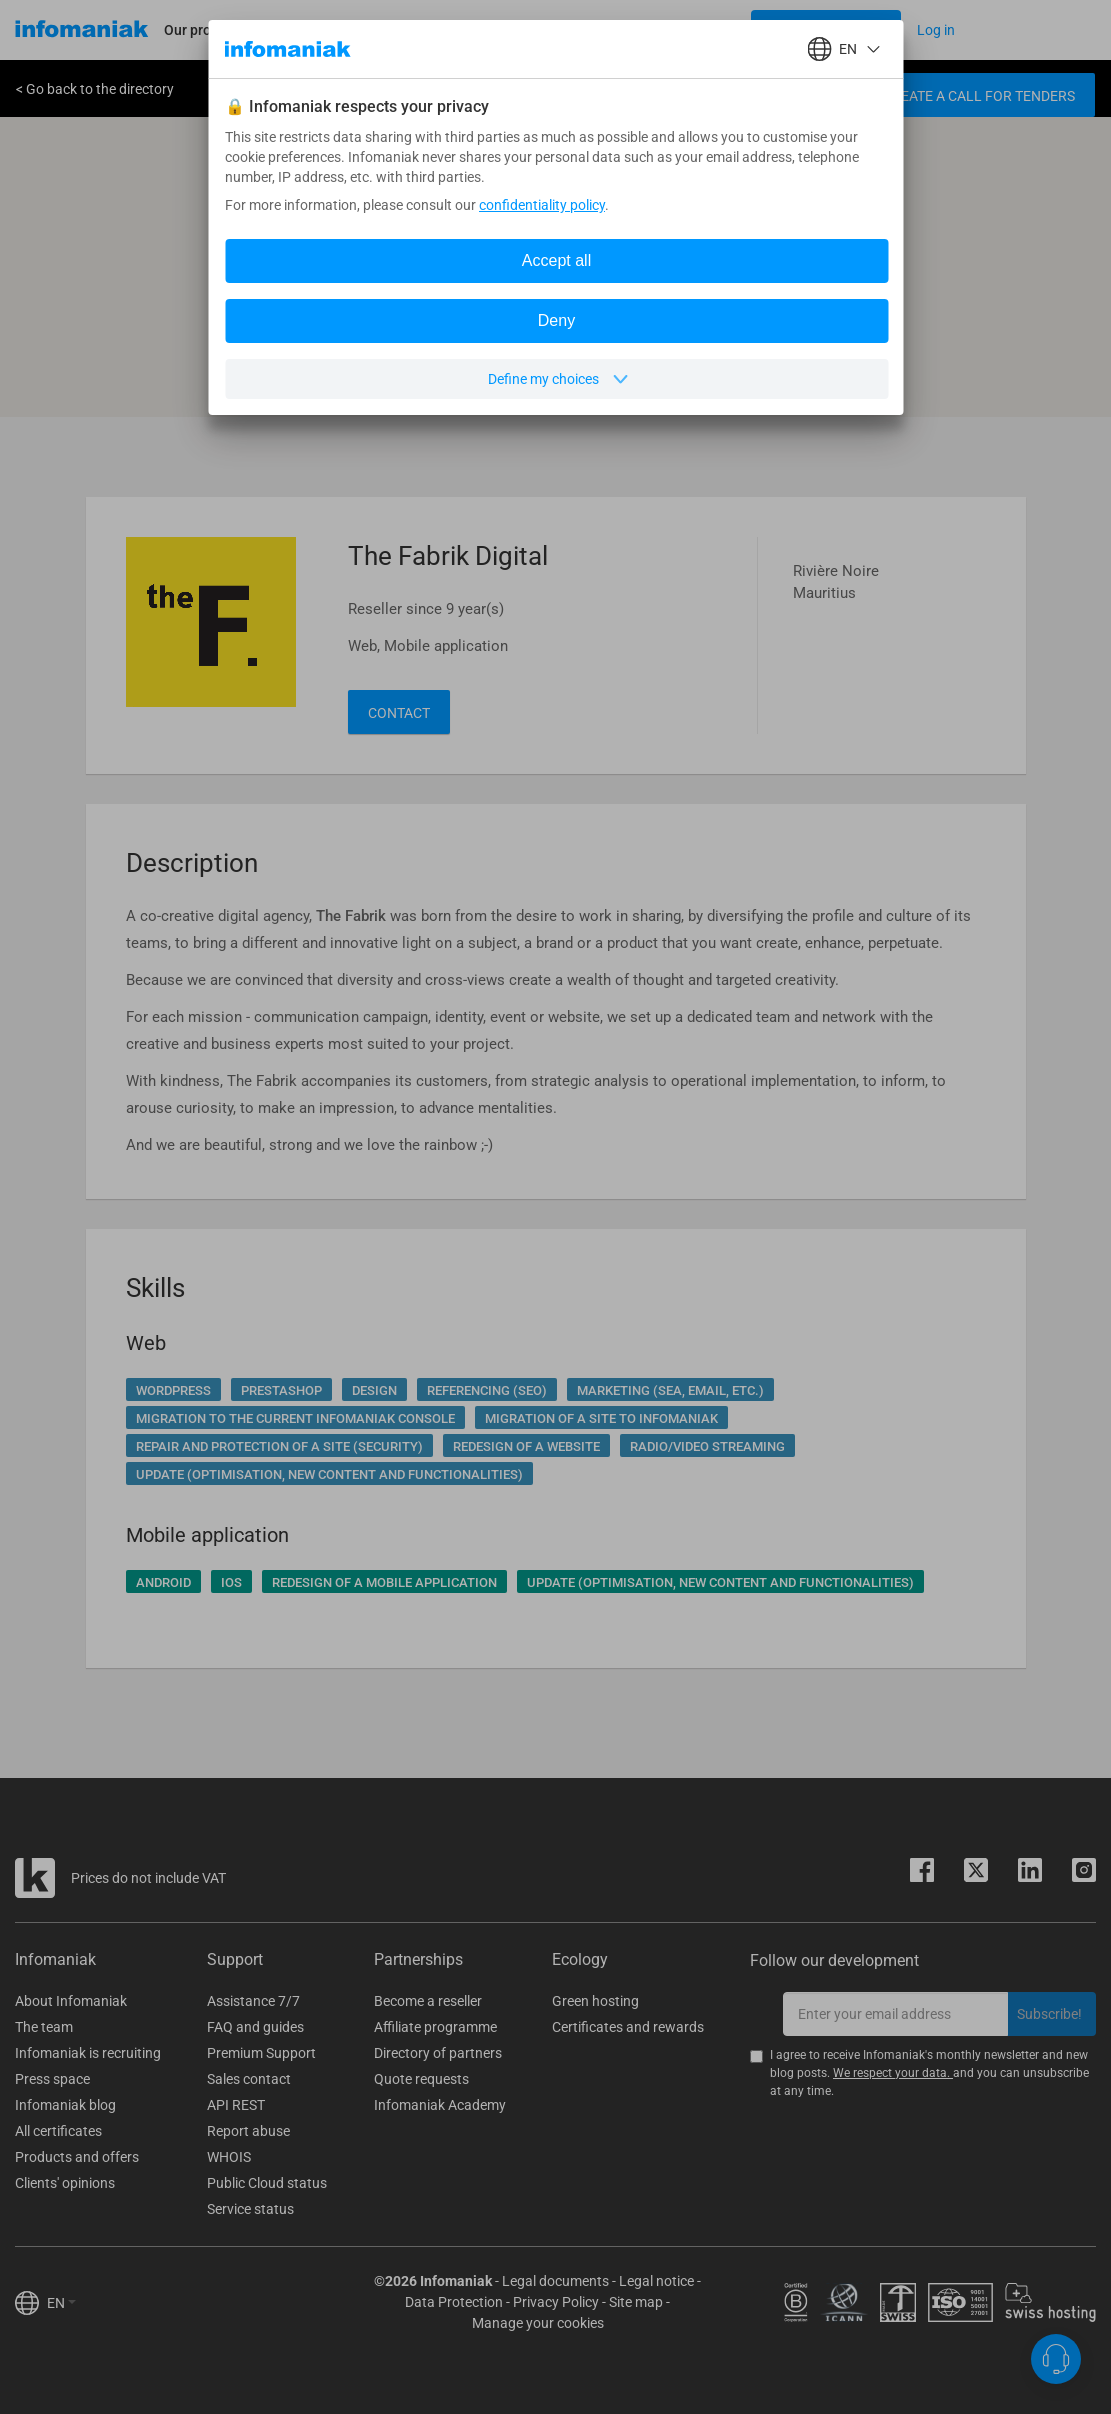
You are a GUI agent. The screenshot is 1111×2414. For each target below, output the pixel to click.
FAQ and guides (255, 2027)
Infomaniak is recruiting (88, 2053)
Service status (250, 2209)
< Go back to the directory (95, 89)
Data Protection (454, 2302)
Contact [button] (399, 713)
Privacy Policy (556, 2302)
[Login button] (826, 30)
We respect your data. (893, 2073)
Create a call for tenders (979, 96)
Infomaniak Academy (440, 2105)
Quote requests (421, 2079)
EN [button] (61, 2303)
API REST (236, 2105)
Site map (636, 2302)
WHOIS (229, 2157)
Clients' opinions (65, 2183)
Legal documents (555, 2281)
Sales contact (249, 2079)
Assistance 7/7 (253, 2001)
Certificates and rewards (628, 2027)
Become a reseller (428, 2001)
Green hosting (595, 2001)
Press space (52, 2079)
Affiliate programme (435, 2027)
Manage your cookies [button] (538, 2323)
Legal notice (656, 2281)
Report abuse (248, 2131)
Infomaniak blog (65, 2105)
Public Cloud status (267, 2183)
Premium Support (261, 2053)
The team (44, 2027)
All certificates (58, 2131)
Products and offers (77, 2157)
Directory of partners (438, 2053)
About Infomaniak (71, 2001)
